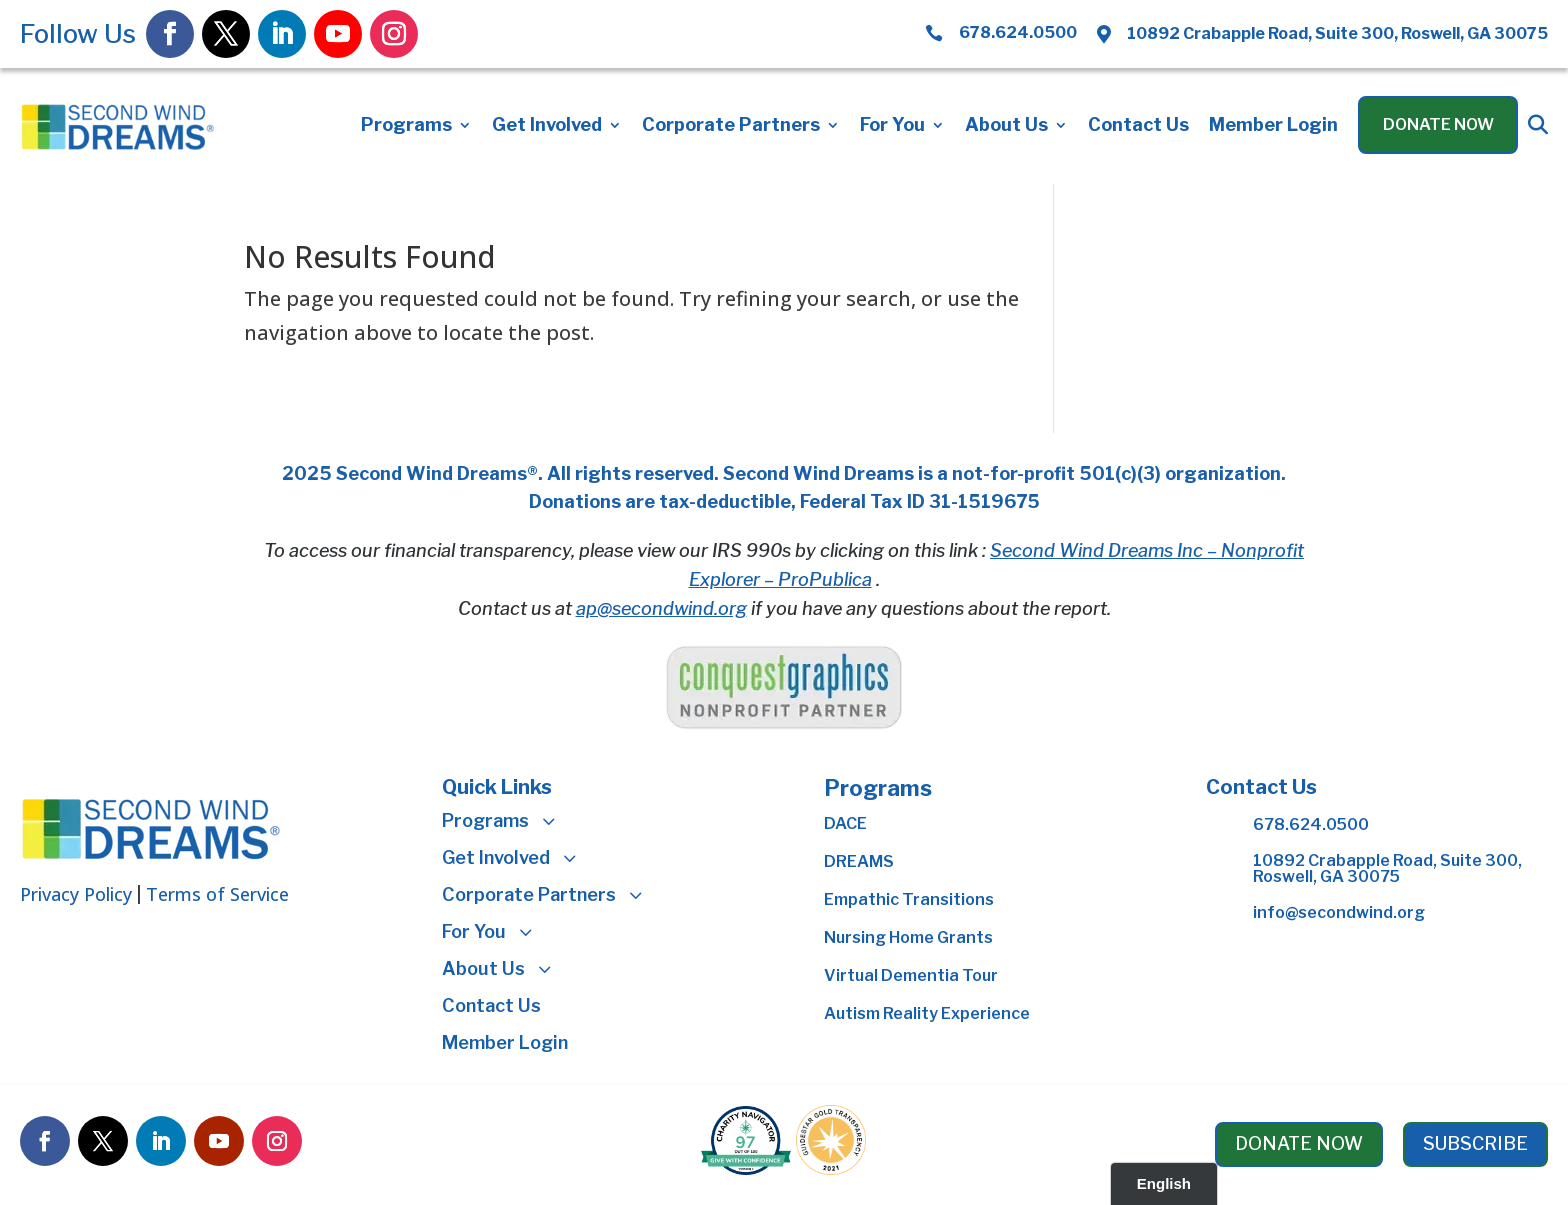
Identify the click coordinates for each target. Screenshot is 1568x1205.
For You (892, 126)
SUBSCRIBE (1475, 1143)
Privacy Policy (76, 894)
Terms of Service (217, 894)
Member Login (1273, 126)
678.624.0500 (1311, 824)
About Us (1006, 126)
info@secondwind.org (1339, 912)
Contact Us (1138, 126)
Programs (406, 126)
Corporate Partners (731, 126)
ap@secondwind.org (661, 608)
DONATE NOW (1299, 1143)
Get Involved (547, 126)
